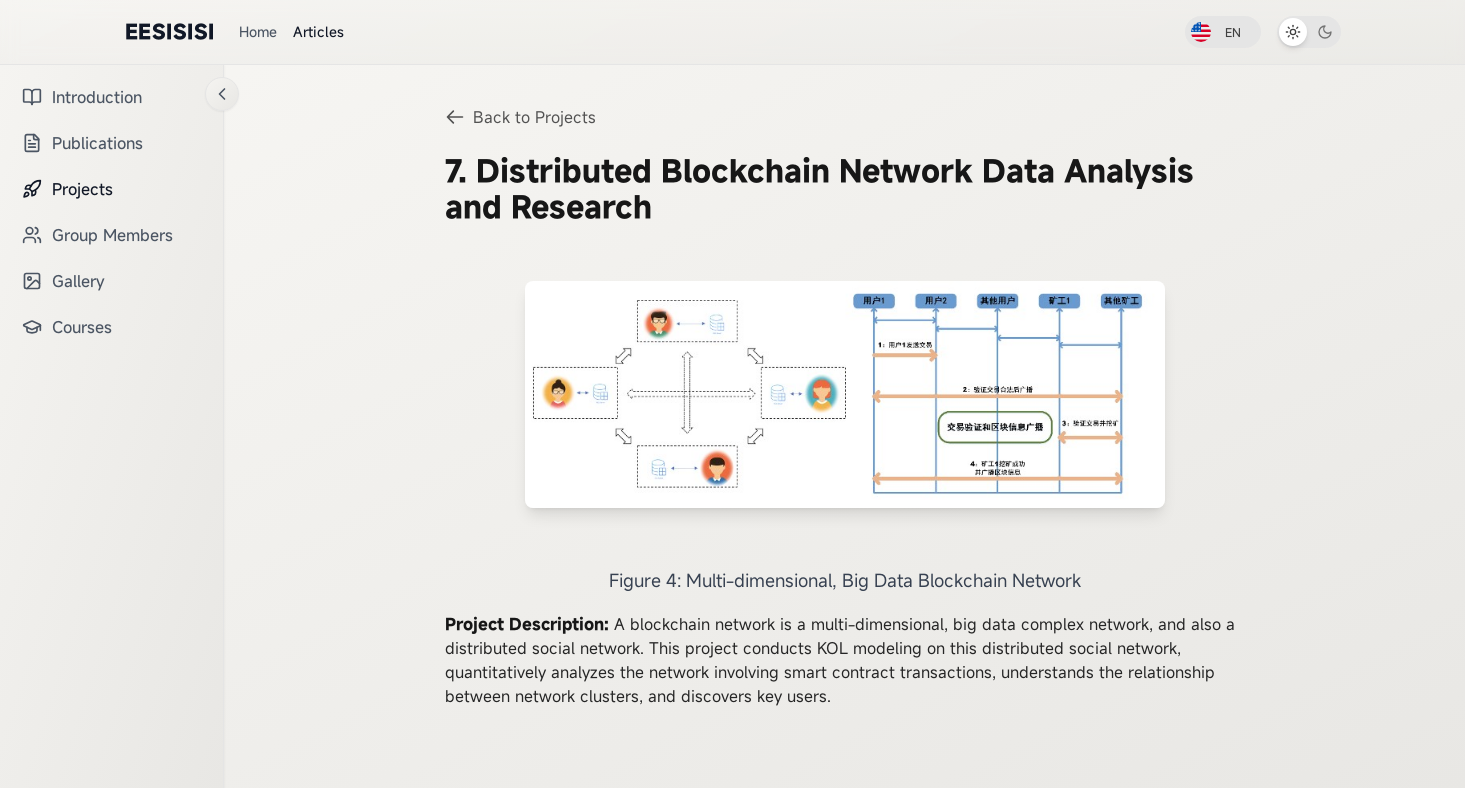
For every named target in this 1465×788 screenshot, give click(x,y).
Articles (318, 31)
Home (258, 31)
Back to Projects (520, 117)
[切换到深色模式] (1309, 32)
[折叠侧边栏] (222, 94)
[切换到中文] (1223, 32)
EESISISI (170, 31)
